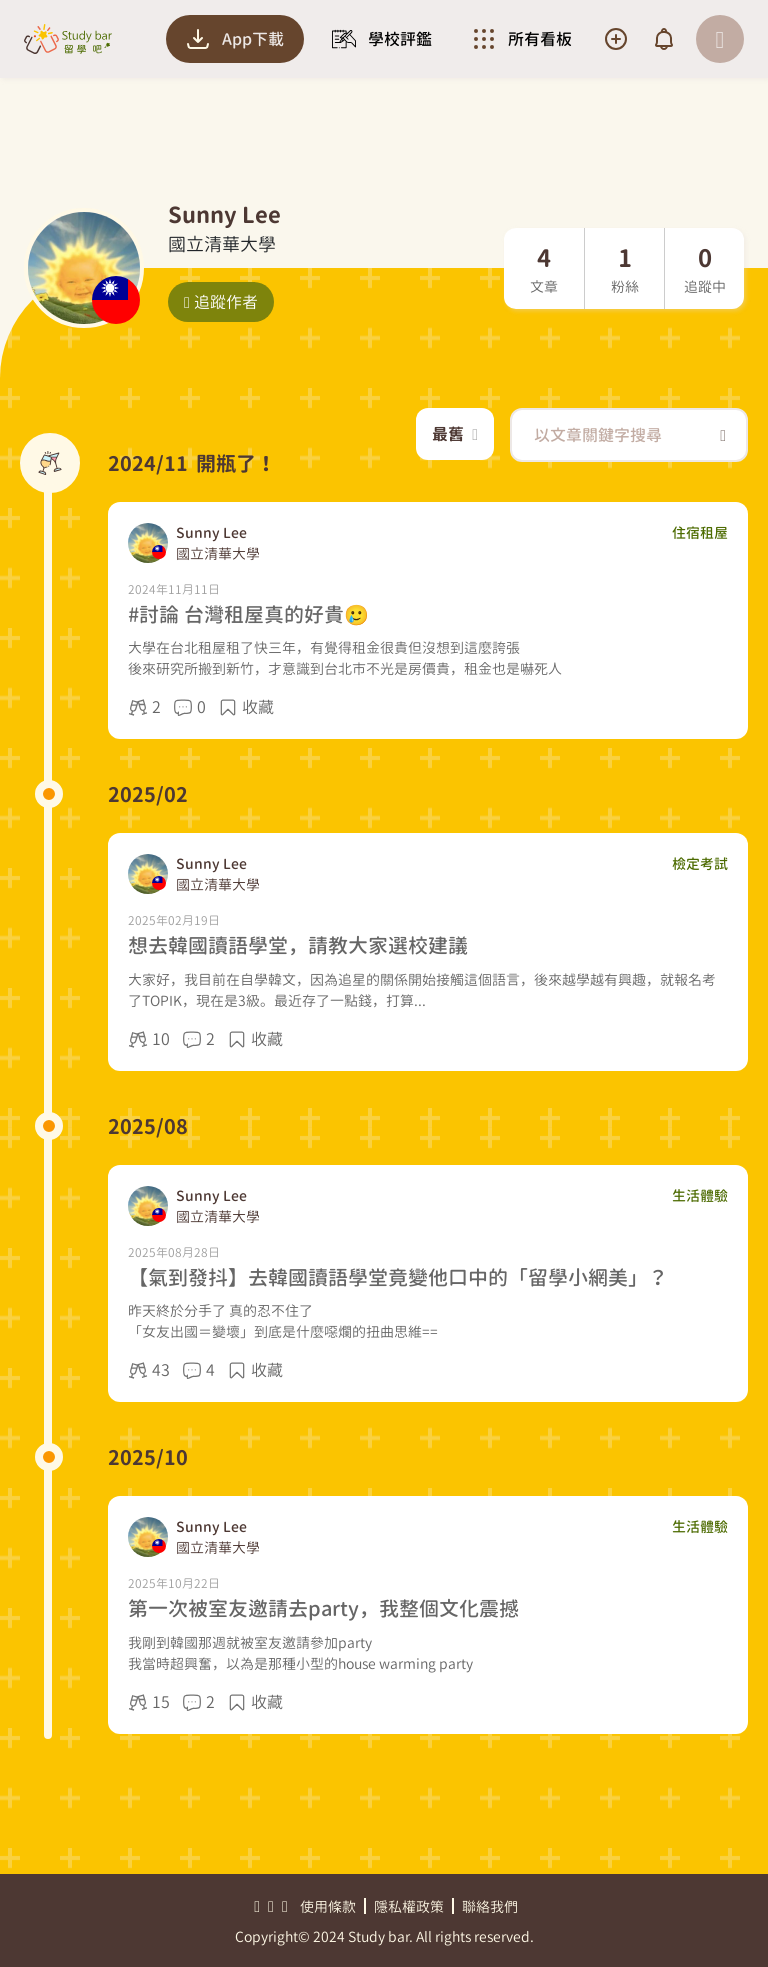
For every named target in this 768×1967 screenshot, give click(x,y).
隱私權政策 (409, 1906)
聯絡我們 (490, 1906)
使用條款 (328, 1906)
